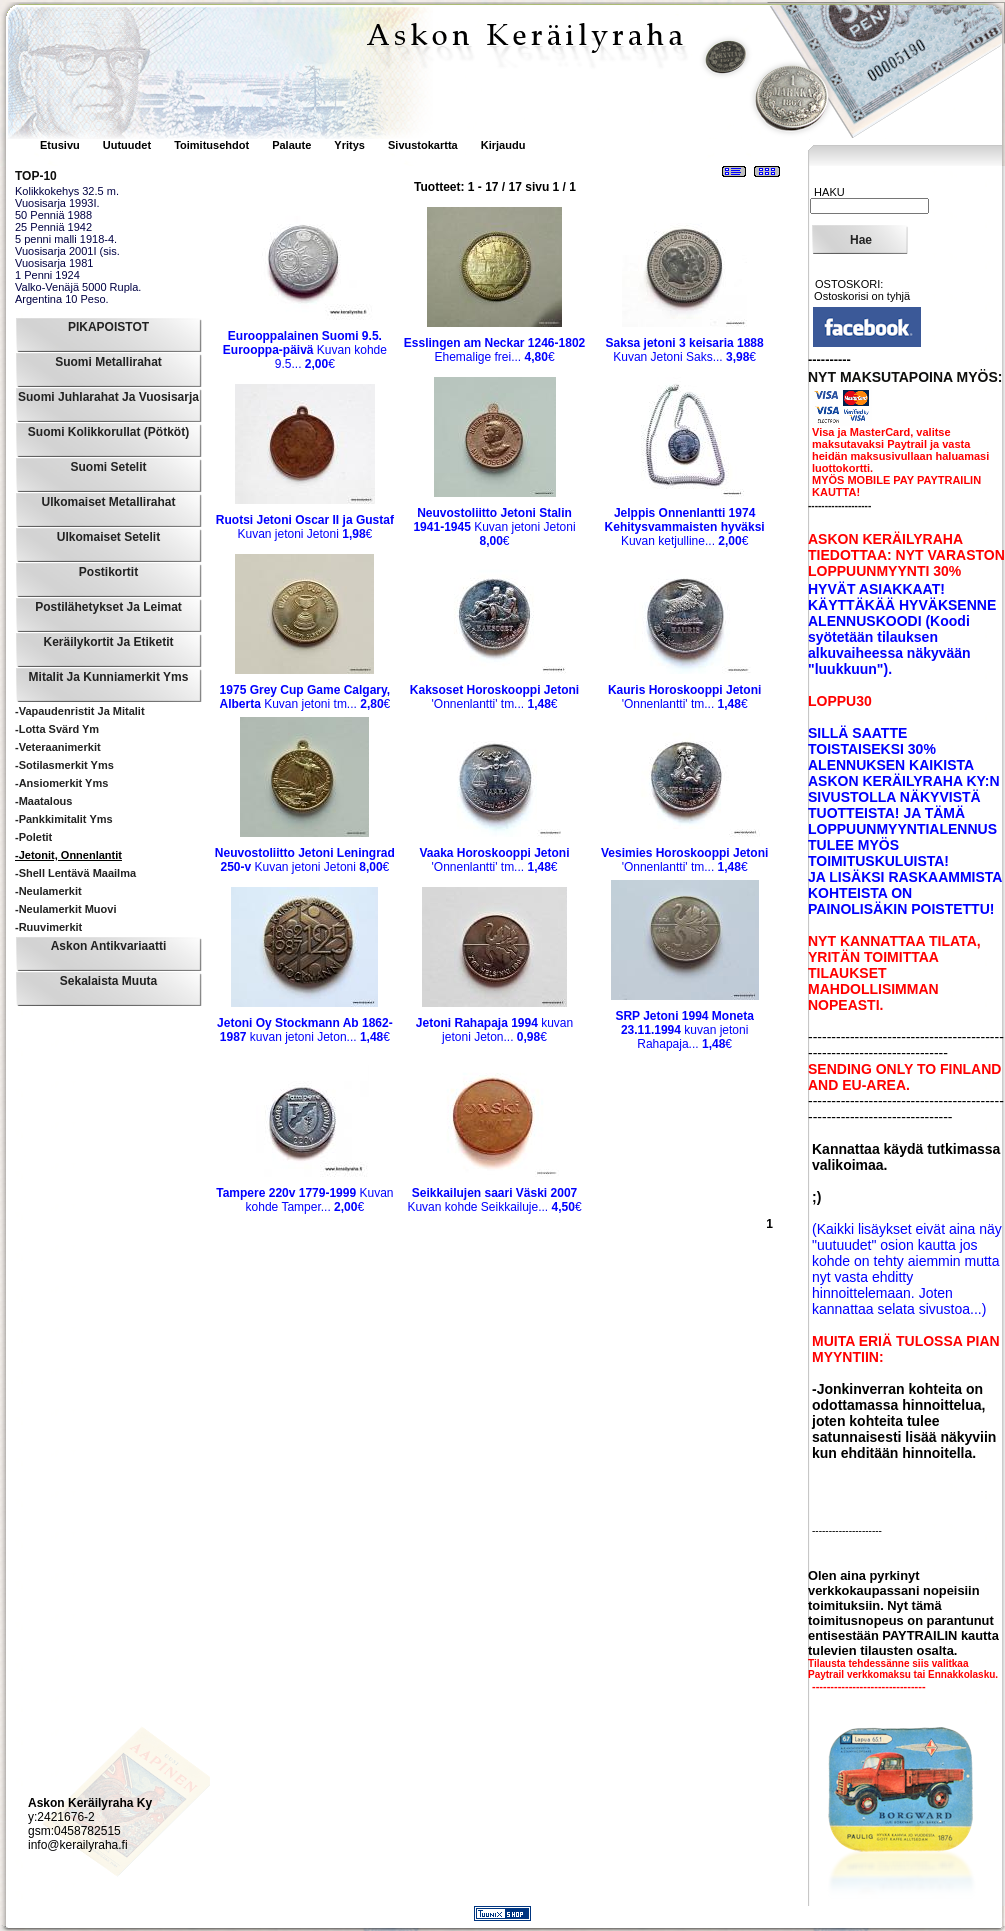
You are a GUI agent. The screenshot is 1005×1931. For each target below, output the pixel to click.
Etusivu (61, 145)
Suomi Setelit (108, 467)
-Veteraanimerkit (58, 747)
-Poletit (33, 837)
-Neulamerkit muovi (65, 909)
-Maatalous (43, 801)
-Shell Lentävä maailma (75, 873)
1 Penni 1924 (47, 275)
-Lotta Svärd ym (57, 729)
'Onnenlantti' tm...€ (494, 697)
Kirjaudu (503, 145)
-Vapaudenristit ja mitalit (80, 711)
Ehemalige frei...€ (494, 350)
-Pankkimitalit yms (64, 819)
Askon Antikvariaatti (109, 946)
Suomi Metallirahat (108, 362)
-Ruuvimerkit (48, 927)
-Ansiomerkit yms (61, 783)
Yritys (349, 145)
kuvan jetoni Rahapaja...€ (684, 1030)
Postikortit (108, 572)
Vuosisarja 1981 (54, 263)
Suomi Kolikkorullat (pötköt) (108, 432)
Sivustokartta (423, 145)
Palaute (291, 145)
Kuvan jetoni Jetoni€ (305, 527)
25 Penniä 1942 (53, 227)
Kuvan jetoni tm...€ (304, 697)
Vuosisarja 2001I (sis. (67, 251)
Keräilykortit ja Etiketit (108, 642)
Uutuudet (128, 145)
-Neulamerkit (48, 891)
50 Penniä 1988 (53, 215)
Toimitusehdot (213, 145)
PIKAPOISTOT (108, 327)
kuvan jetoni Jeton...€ (305, 1030)
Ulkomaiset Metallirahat (108, 502)
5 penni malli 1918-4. (66, 239)
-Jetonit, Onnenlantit (68, 855)
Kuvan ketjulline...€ (685, 527)
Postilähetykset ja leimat (108, 607)
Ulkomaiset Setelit (108, 537)
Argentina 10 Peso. (62, 299)
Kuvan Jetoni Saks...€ (685, 350)
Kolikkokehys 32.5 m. (67, 191)
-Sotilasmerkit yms (64, 765)
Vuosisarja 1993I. (57, 203)
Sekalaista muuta (108, 981)
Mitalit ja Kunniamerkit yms (109, 677)
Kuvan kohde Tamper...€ (304, 1200)
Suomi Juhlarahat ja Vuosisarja (108, 397)
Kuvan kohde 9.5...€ (305, 350)
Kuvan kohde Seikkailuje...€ (494, 1200)
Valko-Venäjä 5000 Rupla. (78, 287)
